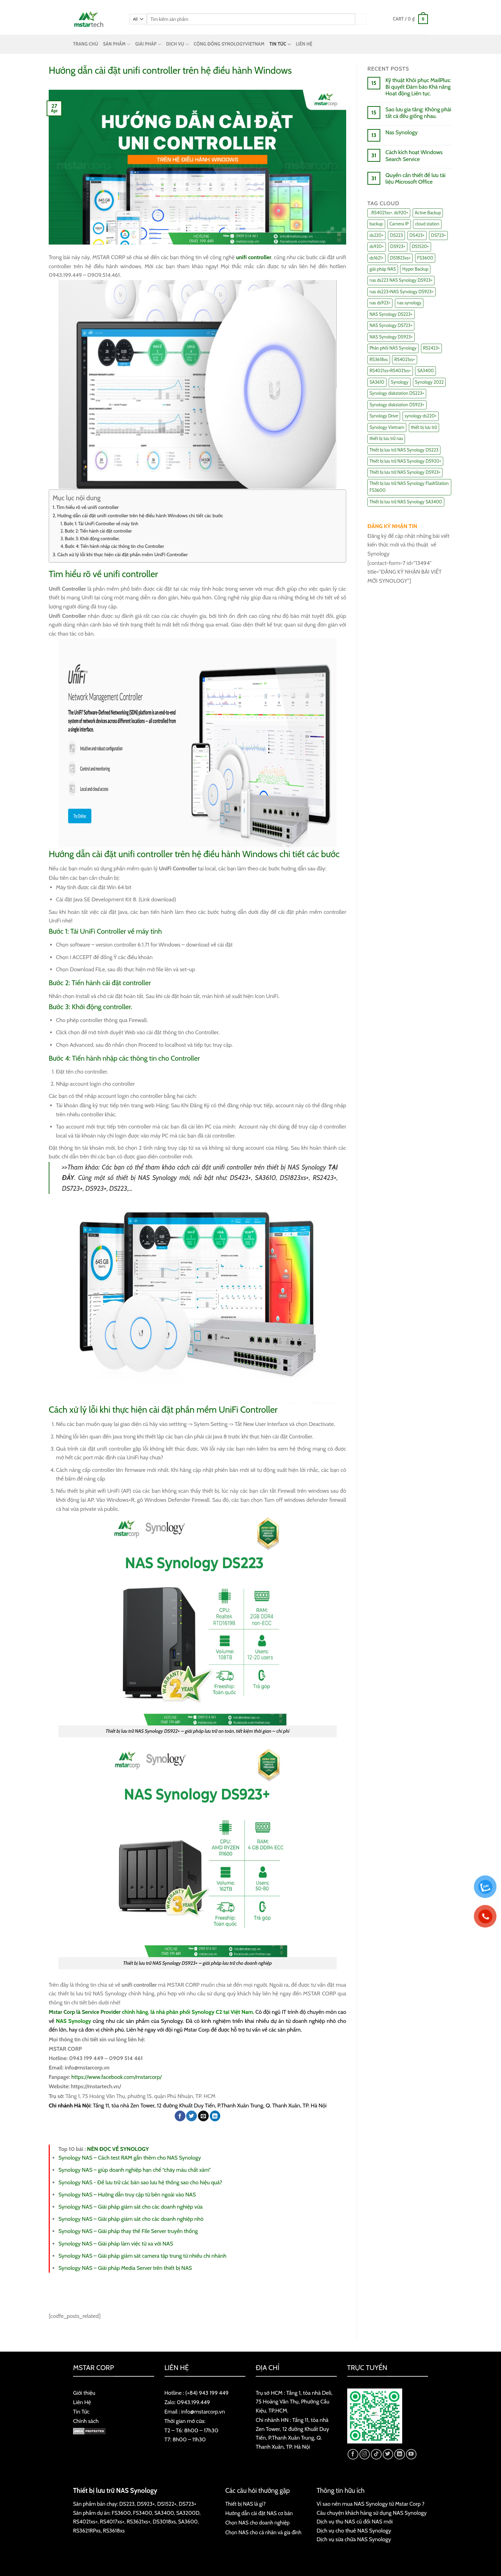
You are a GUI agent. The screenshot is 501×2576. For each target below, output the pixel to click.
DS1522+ (166, 2504)
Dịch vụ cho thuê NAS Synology (354, 2530)
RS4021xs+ (85, 2521)
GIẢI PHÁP (148, 44)
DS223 (127, 2504)
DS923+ (146, 2504)
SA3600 (188, 2521)
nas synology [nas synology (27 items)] (409, 302)
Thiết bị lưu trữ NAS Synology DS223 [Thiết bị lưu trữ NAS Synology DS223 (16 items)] (403, 450)
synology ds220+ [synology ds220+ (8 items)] (421, 415)
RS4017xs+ (112, 2521)
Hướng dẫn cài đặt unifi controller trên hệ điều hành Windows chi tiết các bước (140, 515)
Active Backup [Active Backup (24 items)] (428, 212)
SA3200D (187, 2513)
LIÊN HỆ (304, 44)
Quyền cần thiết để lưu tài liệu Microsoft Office (415, 178)
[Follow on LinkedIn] (399, 2454)
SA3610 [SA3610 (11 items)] (376, 382)
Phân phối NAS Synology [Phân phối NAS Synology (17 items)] (392, 348)
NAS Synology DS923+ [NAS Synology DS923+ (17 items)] (391, 337)
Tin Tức (81, 2411)
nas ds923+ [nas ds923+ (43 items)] (379, 302)
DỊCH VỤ (177, 44)
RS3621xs (137, 2521)
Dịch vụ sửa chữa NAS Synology (354, 2539)
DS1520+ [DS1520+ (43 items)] (420, 246)
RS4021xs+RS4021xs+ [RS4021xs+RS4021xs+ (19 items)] (390, 370)
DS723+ (187, 2504)
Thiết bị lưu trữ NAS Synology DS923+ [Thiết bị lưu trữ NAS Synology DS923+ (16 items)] (404, 472)
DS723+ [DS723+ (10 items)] (438, 235)
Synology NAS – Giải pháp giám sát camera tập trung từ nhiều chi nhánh (142, 2255)
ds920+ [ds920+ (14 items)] (376, 246)
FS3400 (142, 2513)
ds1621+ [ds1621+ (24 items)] (376, 258)
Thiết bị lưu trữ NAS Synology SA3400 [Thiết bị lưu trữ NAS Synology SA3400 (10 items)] (405, 501)
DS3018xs (164, 2521)
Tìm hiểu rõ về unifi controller (87, 507)
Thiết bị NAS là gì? (245, 2504)
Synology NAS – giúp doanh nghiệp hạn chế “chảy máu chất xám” (134, 2170)
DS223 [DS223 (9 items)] (396, 235)
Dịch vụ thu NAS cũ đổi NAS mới (355, 2521)
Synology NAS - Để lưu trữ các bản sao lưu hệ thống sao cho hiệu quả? (140, 2182)
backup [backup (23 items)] (376, 223)
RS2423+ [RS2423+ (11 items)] (431, 348)
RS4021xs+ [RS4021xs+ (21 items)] (404, 359)
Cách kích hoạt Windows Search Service (414, 155)
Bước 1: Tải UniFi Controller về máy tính (101, 523)
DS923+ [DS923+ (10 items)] (397, 246)
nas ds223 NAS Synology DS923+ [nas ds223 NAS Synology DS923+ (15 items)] (400, 280)
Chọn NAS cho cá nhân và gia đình (263, 2532)
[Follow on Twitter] (388, 2454)
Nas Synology (401, 132)
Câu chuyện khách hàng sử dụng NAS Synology (372, 2513)
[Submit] (360, 19)
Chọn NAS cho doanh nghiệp (257, 2522)
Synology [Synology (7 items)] (399, 382)
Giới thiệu (84, 2393)
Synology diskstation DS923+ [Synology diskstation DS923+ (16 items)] (396, 404)
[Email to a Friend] (203, 2116)
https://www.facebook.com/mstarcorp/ (116, 2077)
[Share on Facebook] (180, 2116)
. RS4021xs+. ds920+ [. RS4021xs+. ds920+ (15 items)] (388, 212)
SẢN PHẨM (116, 44)
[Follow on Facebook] (353, 2454)
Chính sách (85, 2421)
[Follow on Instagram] (364, 2454)
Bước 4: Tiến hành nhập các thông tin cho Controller (114, 546)
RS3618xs (114, 2530)
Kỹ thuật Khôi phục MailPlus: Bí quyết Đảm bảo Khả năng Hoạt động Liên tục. (418, 87)
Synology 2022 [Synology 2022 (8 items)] (429, 382)
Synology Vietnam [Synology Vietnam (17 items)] (386, 427)
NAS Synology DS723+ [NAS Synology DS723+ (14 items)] (390, 325)
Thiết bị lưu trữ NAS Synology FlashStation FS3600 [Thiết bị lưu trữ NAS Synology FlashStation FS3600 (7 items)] (409, 487)
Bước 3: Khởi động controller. (92, 538)
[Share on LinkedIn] (215, 2116)
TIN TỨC (280, 44)
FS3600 (121, 2513)
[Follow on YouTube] (411, 2454)
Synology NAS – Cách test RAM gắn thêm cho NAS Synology (129, 2157)
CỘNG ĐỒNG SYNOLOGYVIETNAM (229, 44)
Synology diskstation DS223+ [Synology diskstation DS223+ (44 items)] (396, 393)
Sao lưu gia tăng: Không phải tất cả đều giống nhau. (418, 112)
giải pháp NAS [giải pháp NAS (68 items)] (382, 269)
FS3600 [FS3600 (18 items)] (425, 258)
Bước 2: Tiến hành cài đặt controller (98, 531)
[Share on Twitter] (191, 2116)
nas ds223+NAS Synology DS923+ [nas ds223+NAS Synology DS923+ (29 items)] (401, 291)
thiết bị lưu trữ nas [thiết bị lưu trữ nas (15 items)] (386, 438)
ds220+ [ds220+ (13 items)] (376, 235)
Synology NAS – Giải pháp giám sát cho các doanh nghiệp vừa (130, 2206)
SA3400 (164, 2513)
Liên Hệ (82, 2402)
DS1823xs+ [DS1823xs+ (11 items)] (400, 258)
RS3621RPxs (87, 2530)
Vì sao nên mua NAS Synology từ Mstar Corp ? (370, 2504)
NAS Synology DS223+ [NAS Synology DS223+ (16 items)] (391, 314)
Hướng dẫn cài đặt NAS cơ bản (259, 2513)
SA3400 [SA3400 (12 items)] (425, 370)
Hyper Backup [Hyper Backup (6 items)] (415, 269)
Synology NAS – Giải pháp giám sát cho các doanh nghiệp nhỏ (131, 2219)
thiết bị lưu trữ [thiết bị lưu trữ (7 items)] (424, 427)
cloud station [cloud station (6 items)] (427, 223)
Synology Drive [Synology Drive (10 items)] (383, 415)
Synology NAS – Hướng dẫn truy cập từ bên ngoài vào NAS (127, 2194)
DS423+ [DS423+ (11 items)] (416, 235)
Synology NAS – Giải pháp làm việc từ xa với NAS (115, 2243)
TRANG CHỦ (85, 44)
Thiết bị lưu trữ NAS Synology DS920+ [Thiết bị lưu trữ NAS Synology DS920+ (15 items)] (405, 461)
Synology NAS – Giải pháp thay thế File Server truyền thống (128, 2231)
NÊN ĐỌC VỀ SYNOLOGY (118, 2149)
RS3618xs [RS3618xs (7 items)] (378, 359)
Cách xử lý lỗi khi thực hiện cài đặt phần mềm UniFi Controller (122, 554)
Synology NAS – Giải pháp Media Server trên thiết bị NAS (125, 2268)
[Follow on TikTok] (376, 2454)
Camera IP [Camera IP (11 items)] (398, 223)
